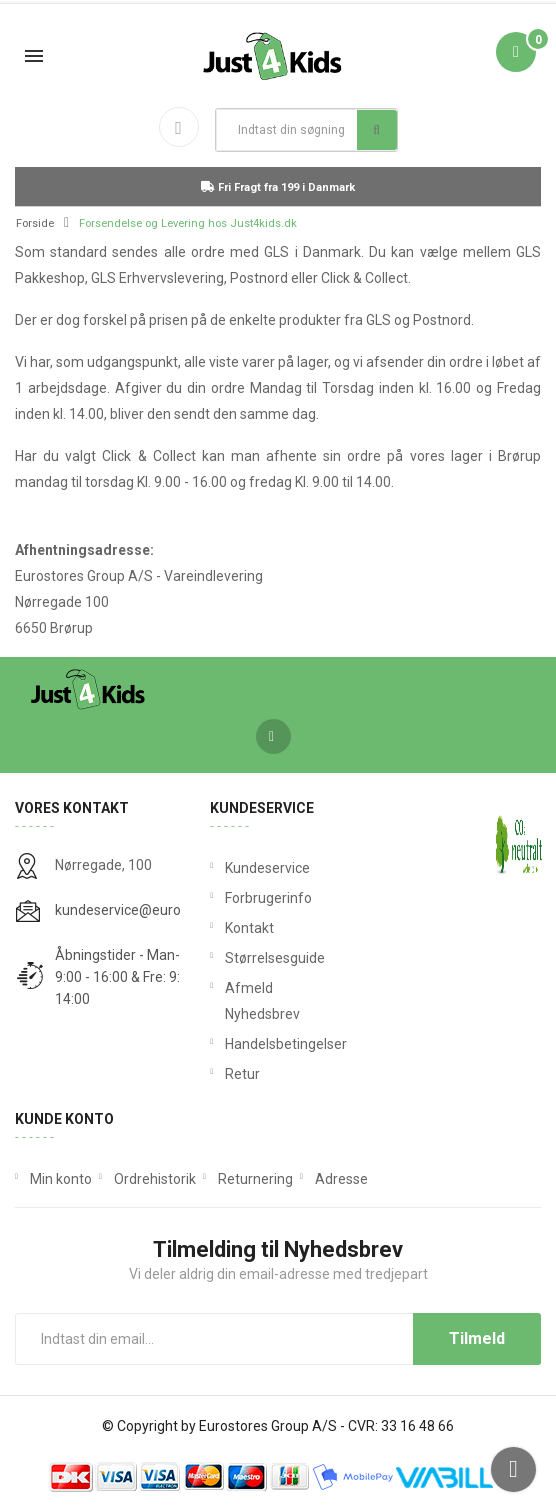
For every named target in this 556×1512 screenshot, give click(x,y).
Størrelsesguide (275, 958)
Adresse (341, 1179)
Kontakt (249, 928)
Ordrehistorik (155, 1179)
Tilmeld (477, 1338)
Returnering (255, 1179)
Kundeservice (267, 868)
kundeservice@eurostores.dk (147, 910)
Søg (376, 130)
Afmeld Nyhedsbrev (262, 1001)
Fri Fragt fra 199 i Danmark (278, 187)
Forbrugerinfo (268, 898)
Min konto (61, 1179)
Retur (242, 1074)
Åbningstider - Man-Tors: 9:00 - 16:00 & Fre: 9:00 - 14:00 (133, 977)
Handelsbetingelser (277, 1044)
